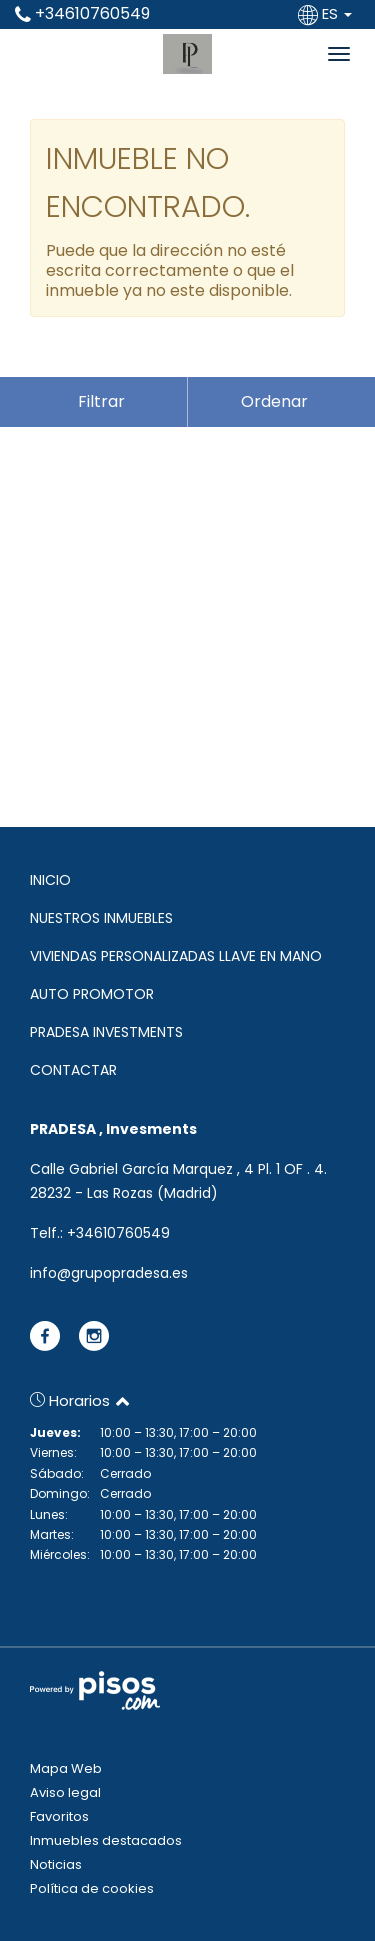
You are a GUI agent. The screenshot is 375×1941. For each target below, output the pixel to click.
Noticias (56, 1864)
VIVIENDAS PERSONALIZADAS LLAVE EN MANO (176, 956)
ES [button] (327, 13)
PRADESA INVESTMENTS (106, 1032)
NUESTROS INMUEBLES (101, 918)
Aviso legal (65, 1792)
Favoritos (59, 1816)
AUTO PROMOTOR (92, 994)
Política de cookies (92, 1888)
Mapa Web (66, 1768)
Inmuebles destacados (106, 1840)
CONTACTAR (73, 1070)
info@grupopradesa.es (109, 1273)
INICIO (50, 880)
